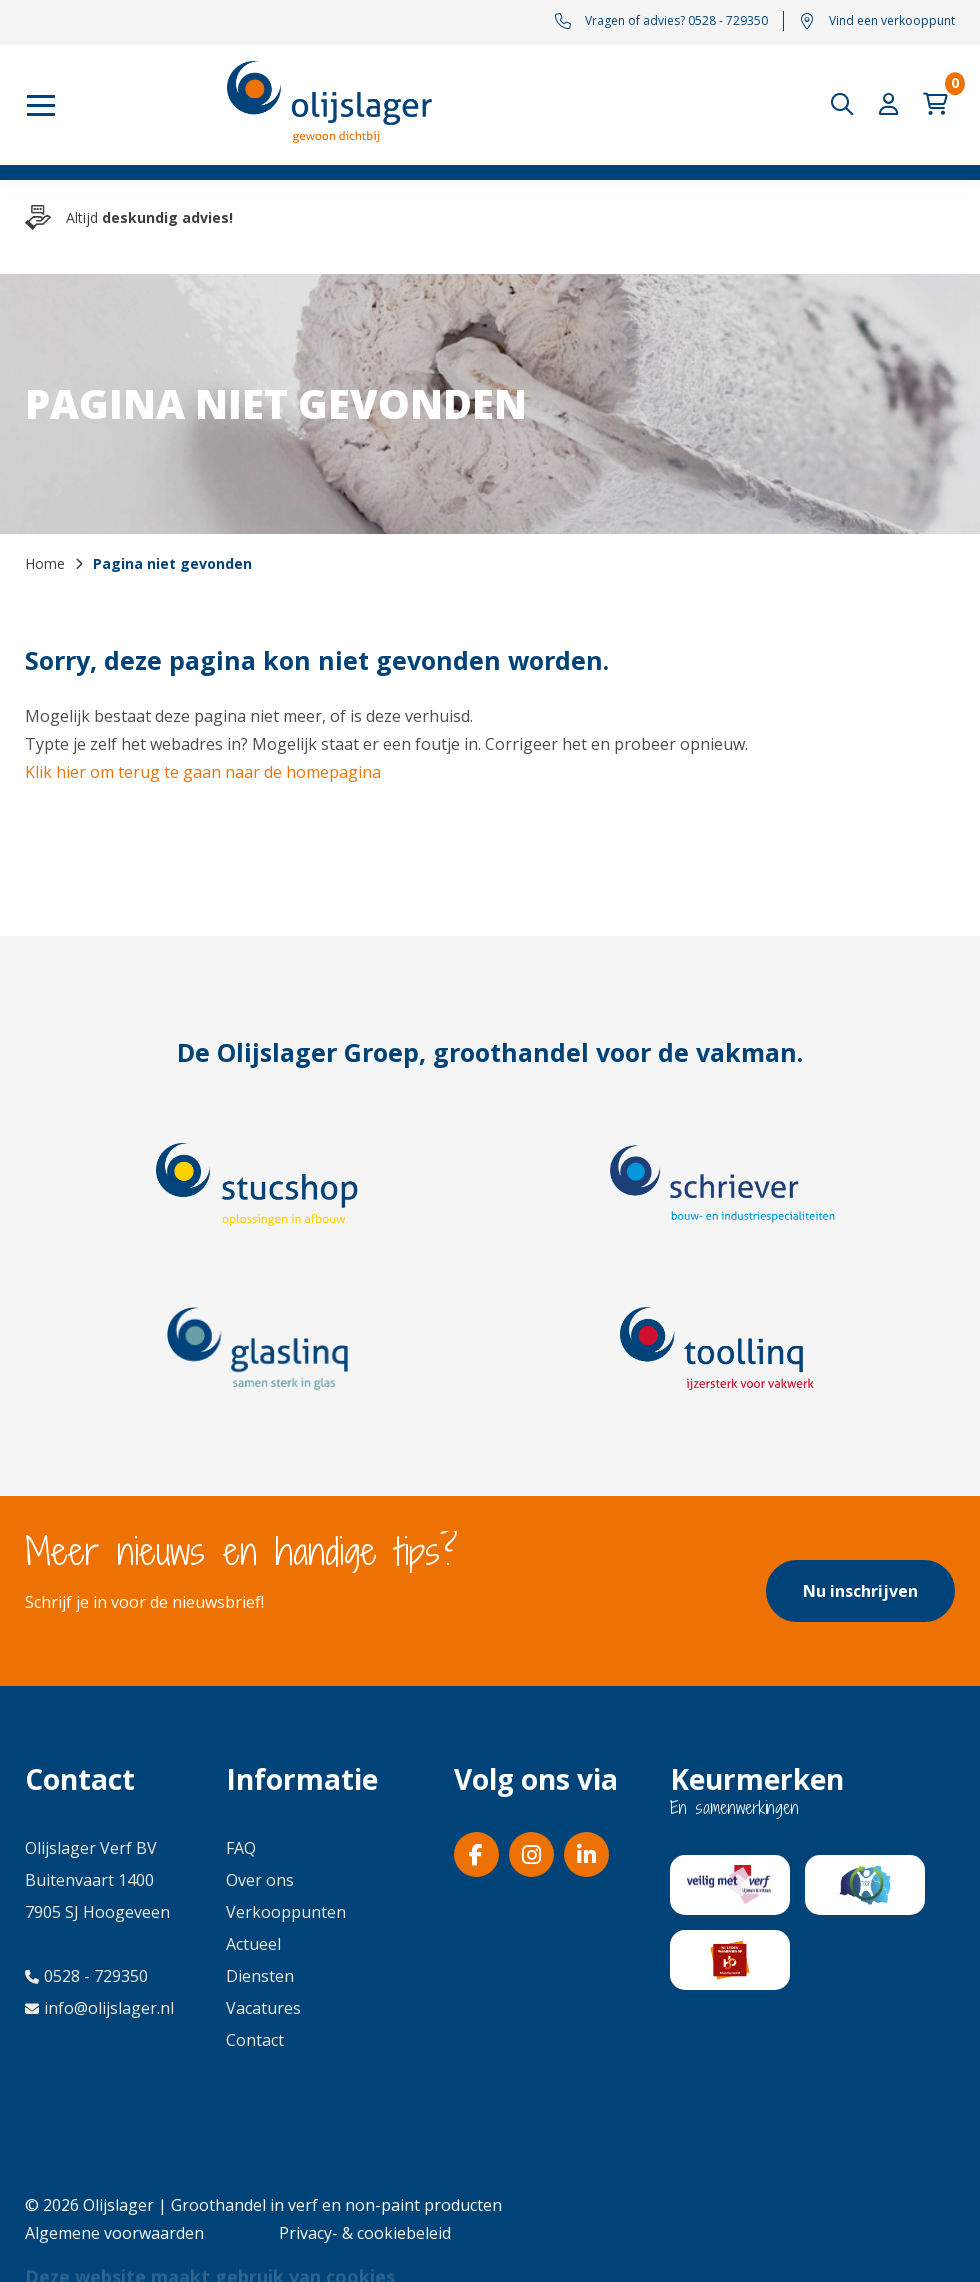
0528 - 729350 (86, 1976)
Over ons (260, 1880)
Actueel (253, 1944)
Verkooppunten (286, 1912)
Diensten (260, 1976)
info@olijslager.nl (99, 2008)
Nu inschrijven (860, 1591)
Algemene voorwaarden (114, 2233)
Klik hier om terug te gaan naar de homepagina (203, 772)
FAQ (241, 1848)
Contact (255, 2040)
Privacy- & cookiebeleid (365, 2233)
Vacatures (263, 2008)
